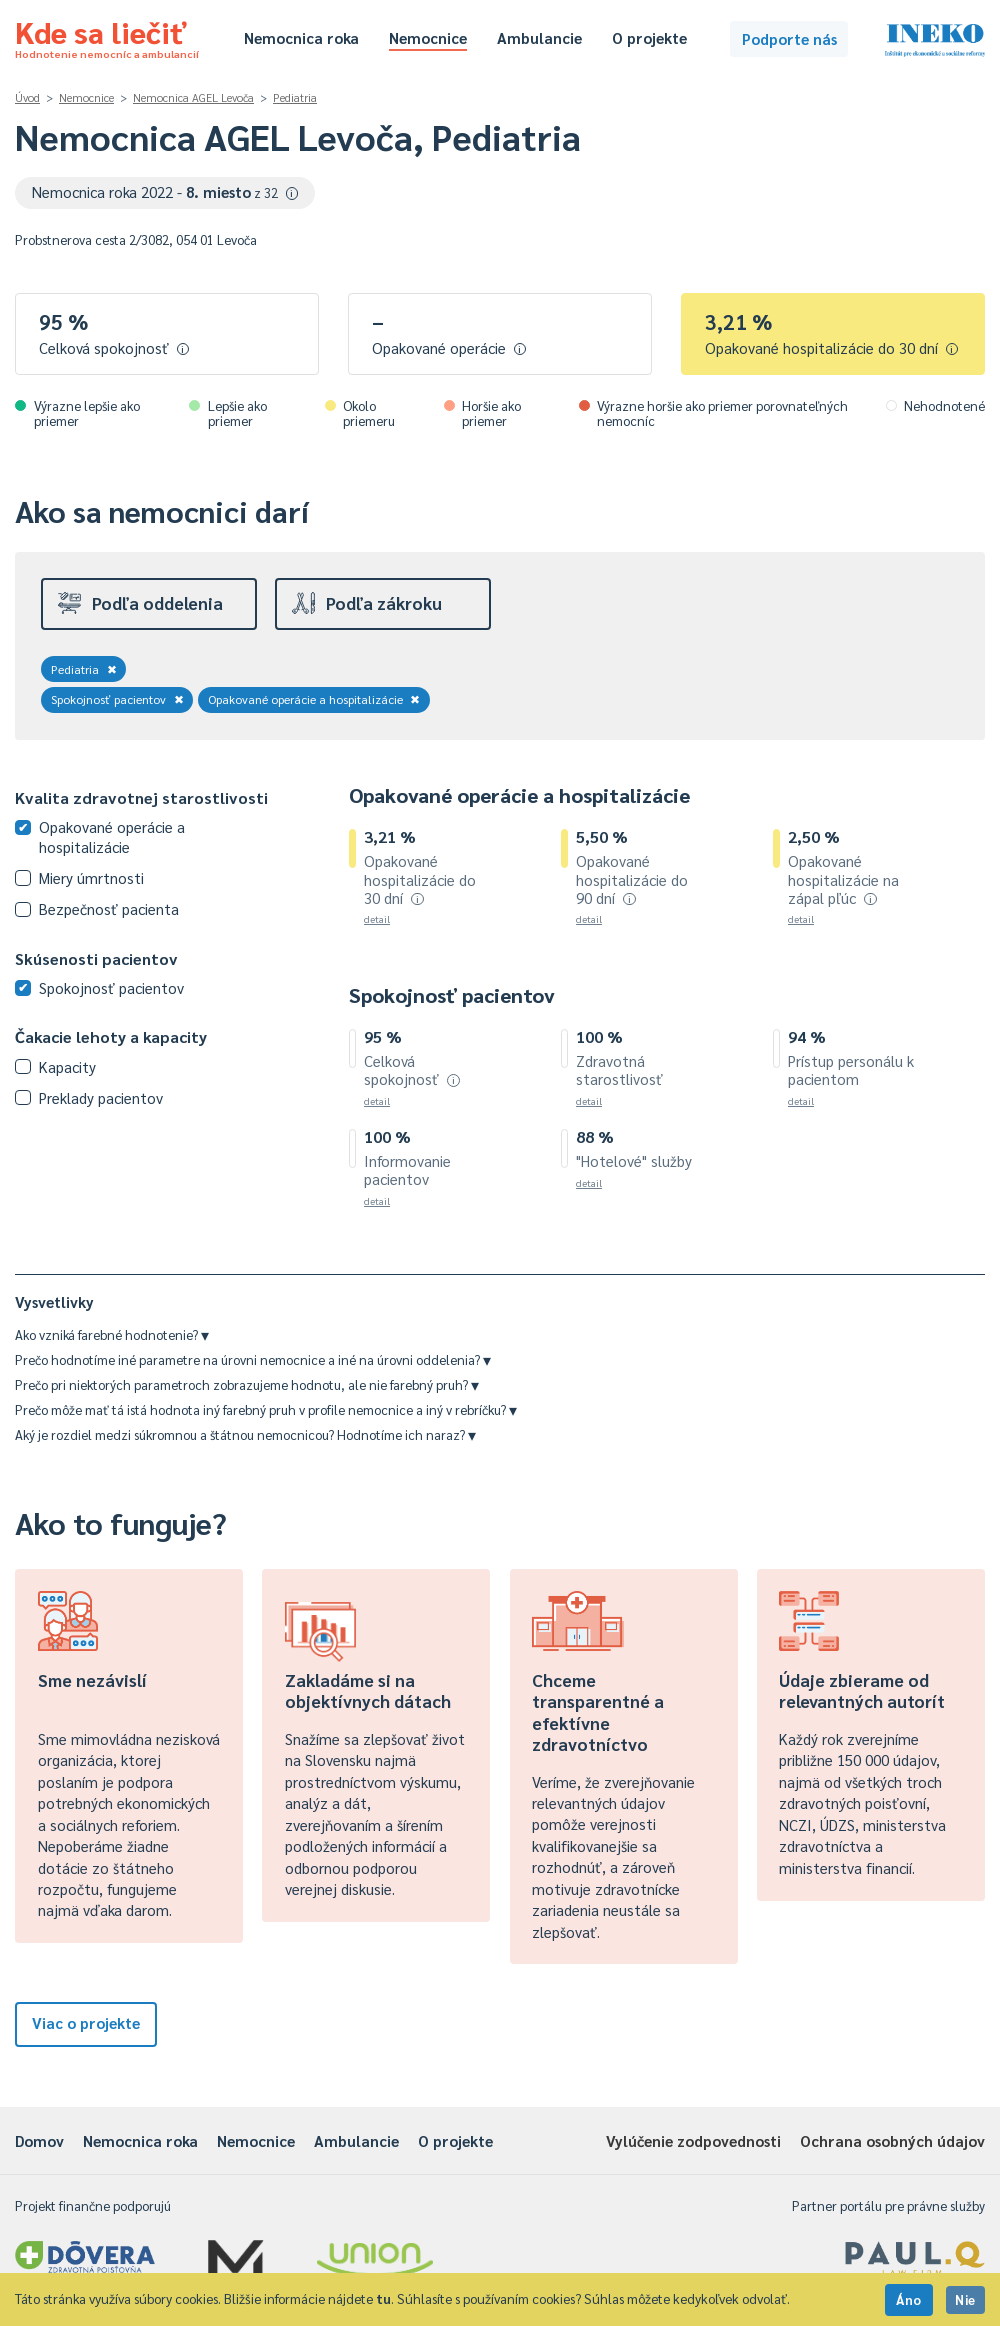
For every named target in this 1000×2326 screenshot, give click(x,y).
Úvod (27, 97)
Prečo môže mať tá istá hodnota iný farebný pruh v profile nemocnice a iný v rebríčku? (266, 1409)
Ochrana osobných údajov (892, 2140)
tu (383, 2298)
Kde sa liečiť (107, 36)
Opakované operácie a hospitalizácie (314, 699)
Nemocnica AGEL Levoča (193, 97)
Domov (39, 2140)
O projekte (649, 37)
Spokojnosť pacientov (117, 699)
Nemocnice (428, 37)
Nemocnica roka (301, 37)
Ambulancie (539, 37)
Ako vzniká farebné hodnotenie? (112, 1334)
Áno (909, 2299)
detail (377, 918)
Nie (965, 2299)
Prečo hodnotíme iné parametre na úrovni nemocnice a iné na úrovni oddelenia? (253, 1359)
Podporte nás (789, 38)
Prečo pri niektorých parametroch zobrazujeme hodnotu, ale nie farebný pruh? (247, 1384)
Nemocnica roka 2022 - (165, 191)
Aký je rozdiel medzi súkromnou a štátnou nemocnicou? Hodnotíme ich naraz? (245, 1434)
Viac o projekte (86, 2022)
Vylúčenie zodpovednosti (693, 2140)
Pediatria (295, 97)
